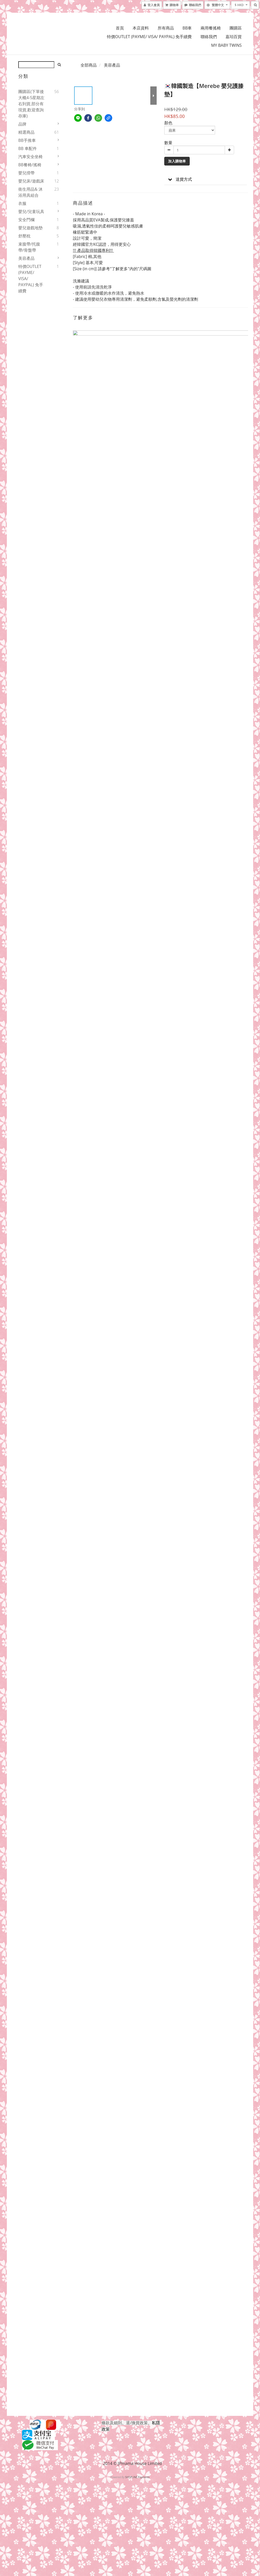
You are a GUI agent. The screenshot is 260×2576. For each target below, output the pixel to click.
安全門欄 (26, 219)
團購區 (236, 28)
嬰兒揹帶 (26, 173)
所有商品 (166, 28)
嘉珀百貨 (233, 36)
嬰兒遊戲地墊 (30, 228)
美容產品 (26, 258)
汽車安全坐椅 (30, 156)
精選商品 (26, 132)
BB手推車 (27, 140)
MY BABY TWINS (226, 45)
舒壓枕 (24, 236)
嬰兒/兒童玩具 (31, 211)
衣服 (22, 203)
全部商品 (88, 65)
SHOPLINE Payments (137, 2477)
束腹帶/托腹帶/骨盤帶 (29, 247)
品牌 (22, 124)
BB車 (187, 28)
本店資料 (141, 28)
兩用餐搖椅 (211, 28)
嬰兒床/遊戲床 (31, 181)
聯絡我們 (209, 36)
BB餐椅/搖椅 (29, 165)
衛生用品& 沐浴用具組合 (30, 192)
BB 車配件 (27, 148)
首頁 (120, 28)
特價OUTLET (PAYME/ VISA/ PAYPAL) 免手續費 (149, 36)
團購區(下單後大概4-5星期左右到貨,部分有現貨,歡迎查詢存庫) (31, 104)
